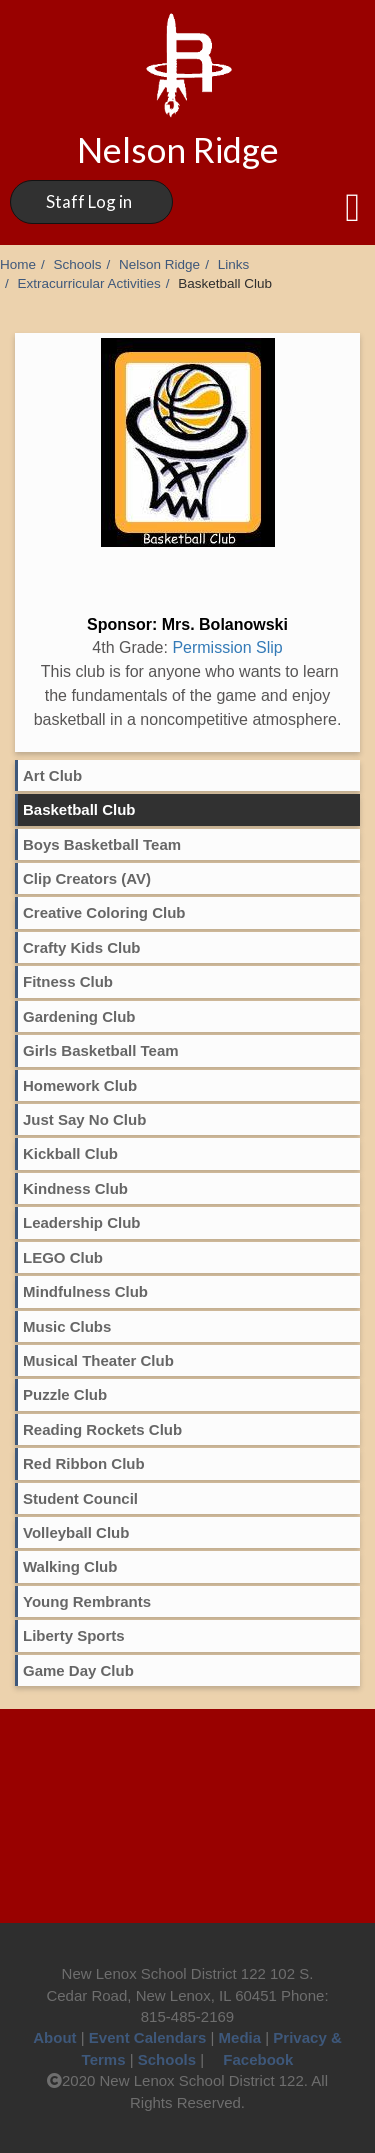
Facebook (250, 2059)
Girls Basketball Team (101, 1050)
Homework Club (80, 1085)
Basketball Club (79, 809)
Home (18, 264)
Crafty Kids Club (82, 947)
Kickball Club (70, 1153)
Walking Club (70, 1566)
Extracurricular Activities (89, 283)
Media (240, 2037)
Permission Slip (227, 647)
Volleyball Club (76, 1532)
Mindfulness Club (85, 1291)
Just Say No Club (84, 1119)
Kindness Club (75, 1188)
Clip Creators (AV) (87, 878)
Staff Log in (89, 201)
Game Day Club (78, 1670)
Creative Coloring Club (104, 912)
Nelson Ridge (159, 264)
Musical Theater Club (98, 1360)
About (54, 2037)
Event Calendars (148, 2037)
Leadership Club (82, 1222)
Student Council (80, 1498)
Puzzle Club (65, 1394)
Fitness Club (68, 981)
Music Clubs (67, 1326)
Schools (78, 264)
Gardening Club (79, 1016)
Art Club (52, 775)
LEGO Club (63, 1257)
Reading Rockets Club (102, 1429)
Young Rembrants (87, 1601)
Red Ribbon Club (84, 1463)
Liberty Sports (74, 1635)
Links (234, 264)
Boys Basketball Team (102, 844)
